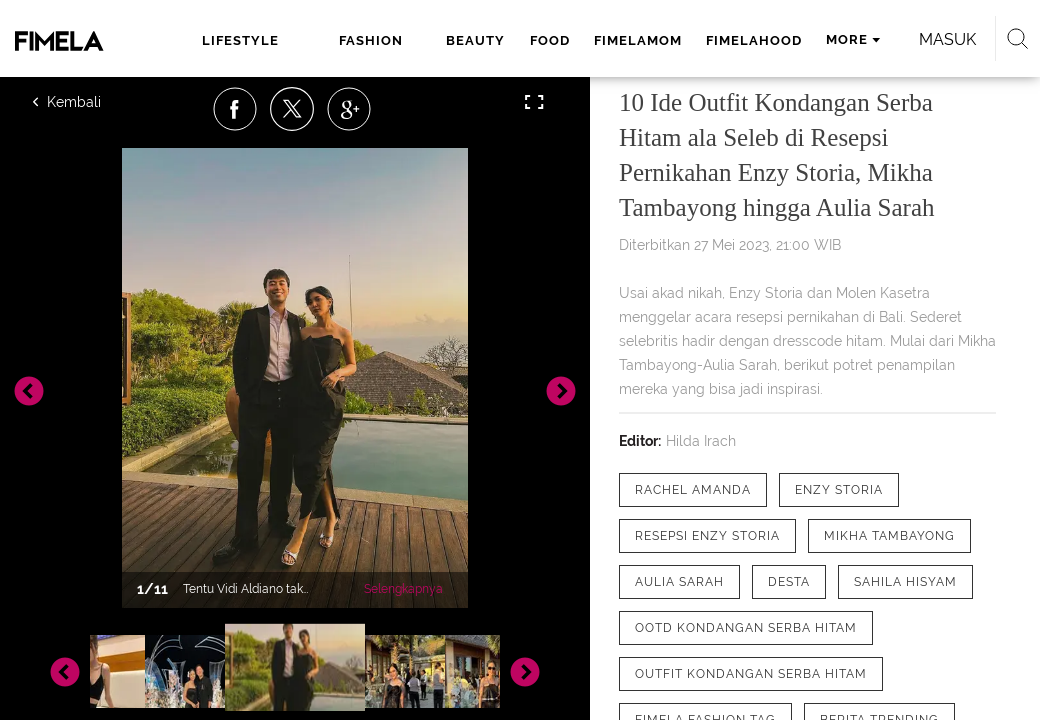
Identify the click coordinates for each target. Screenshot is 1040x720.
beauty (475, 40)
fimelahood (754, 40)
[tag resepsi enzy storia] (707, 536)
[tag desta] (789, 582)
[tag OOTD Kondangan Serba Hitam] (746, 628)
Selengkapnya (403, 589)
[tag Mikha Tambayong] (889, 536)
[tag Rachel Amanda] (693, 490)
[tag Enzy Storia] (839, 490)
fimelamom (638, 40)
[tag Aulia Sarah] (679, 582)
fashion (371, 40)
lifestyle (240, 40)
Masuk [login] (947, 39)
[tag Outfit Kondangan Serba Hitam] (751, 674)
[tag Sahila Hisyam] (905, 582)
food (550, 40)
